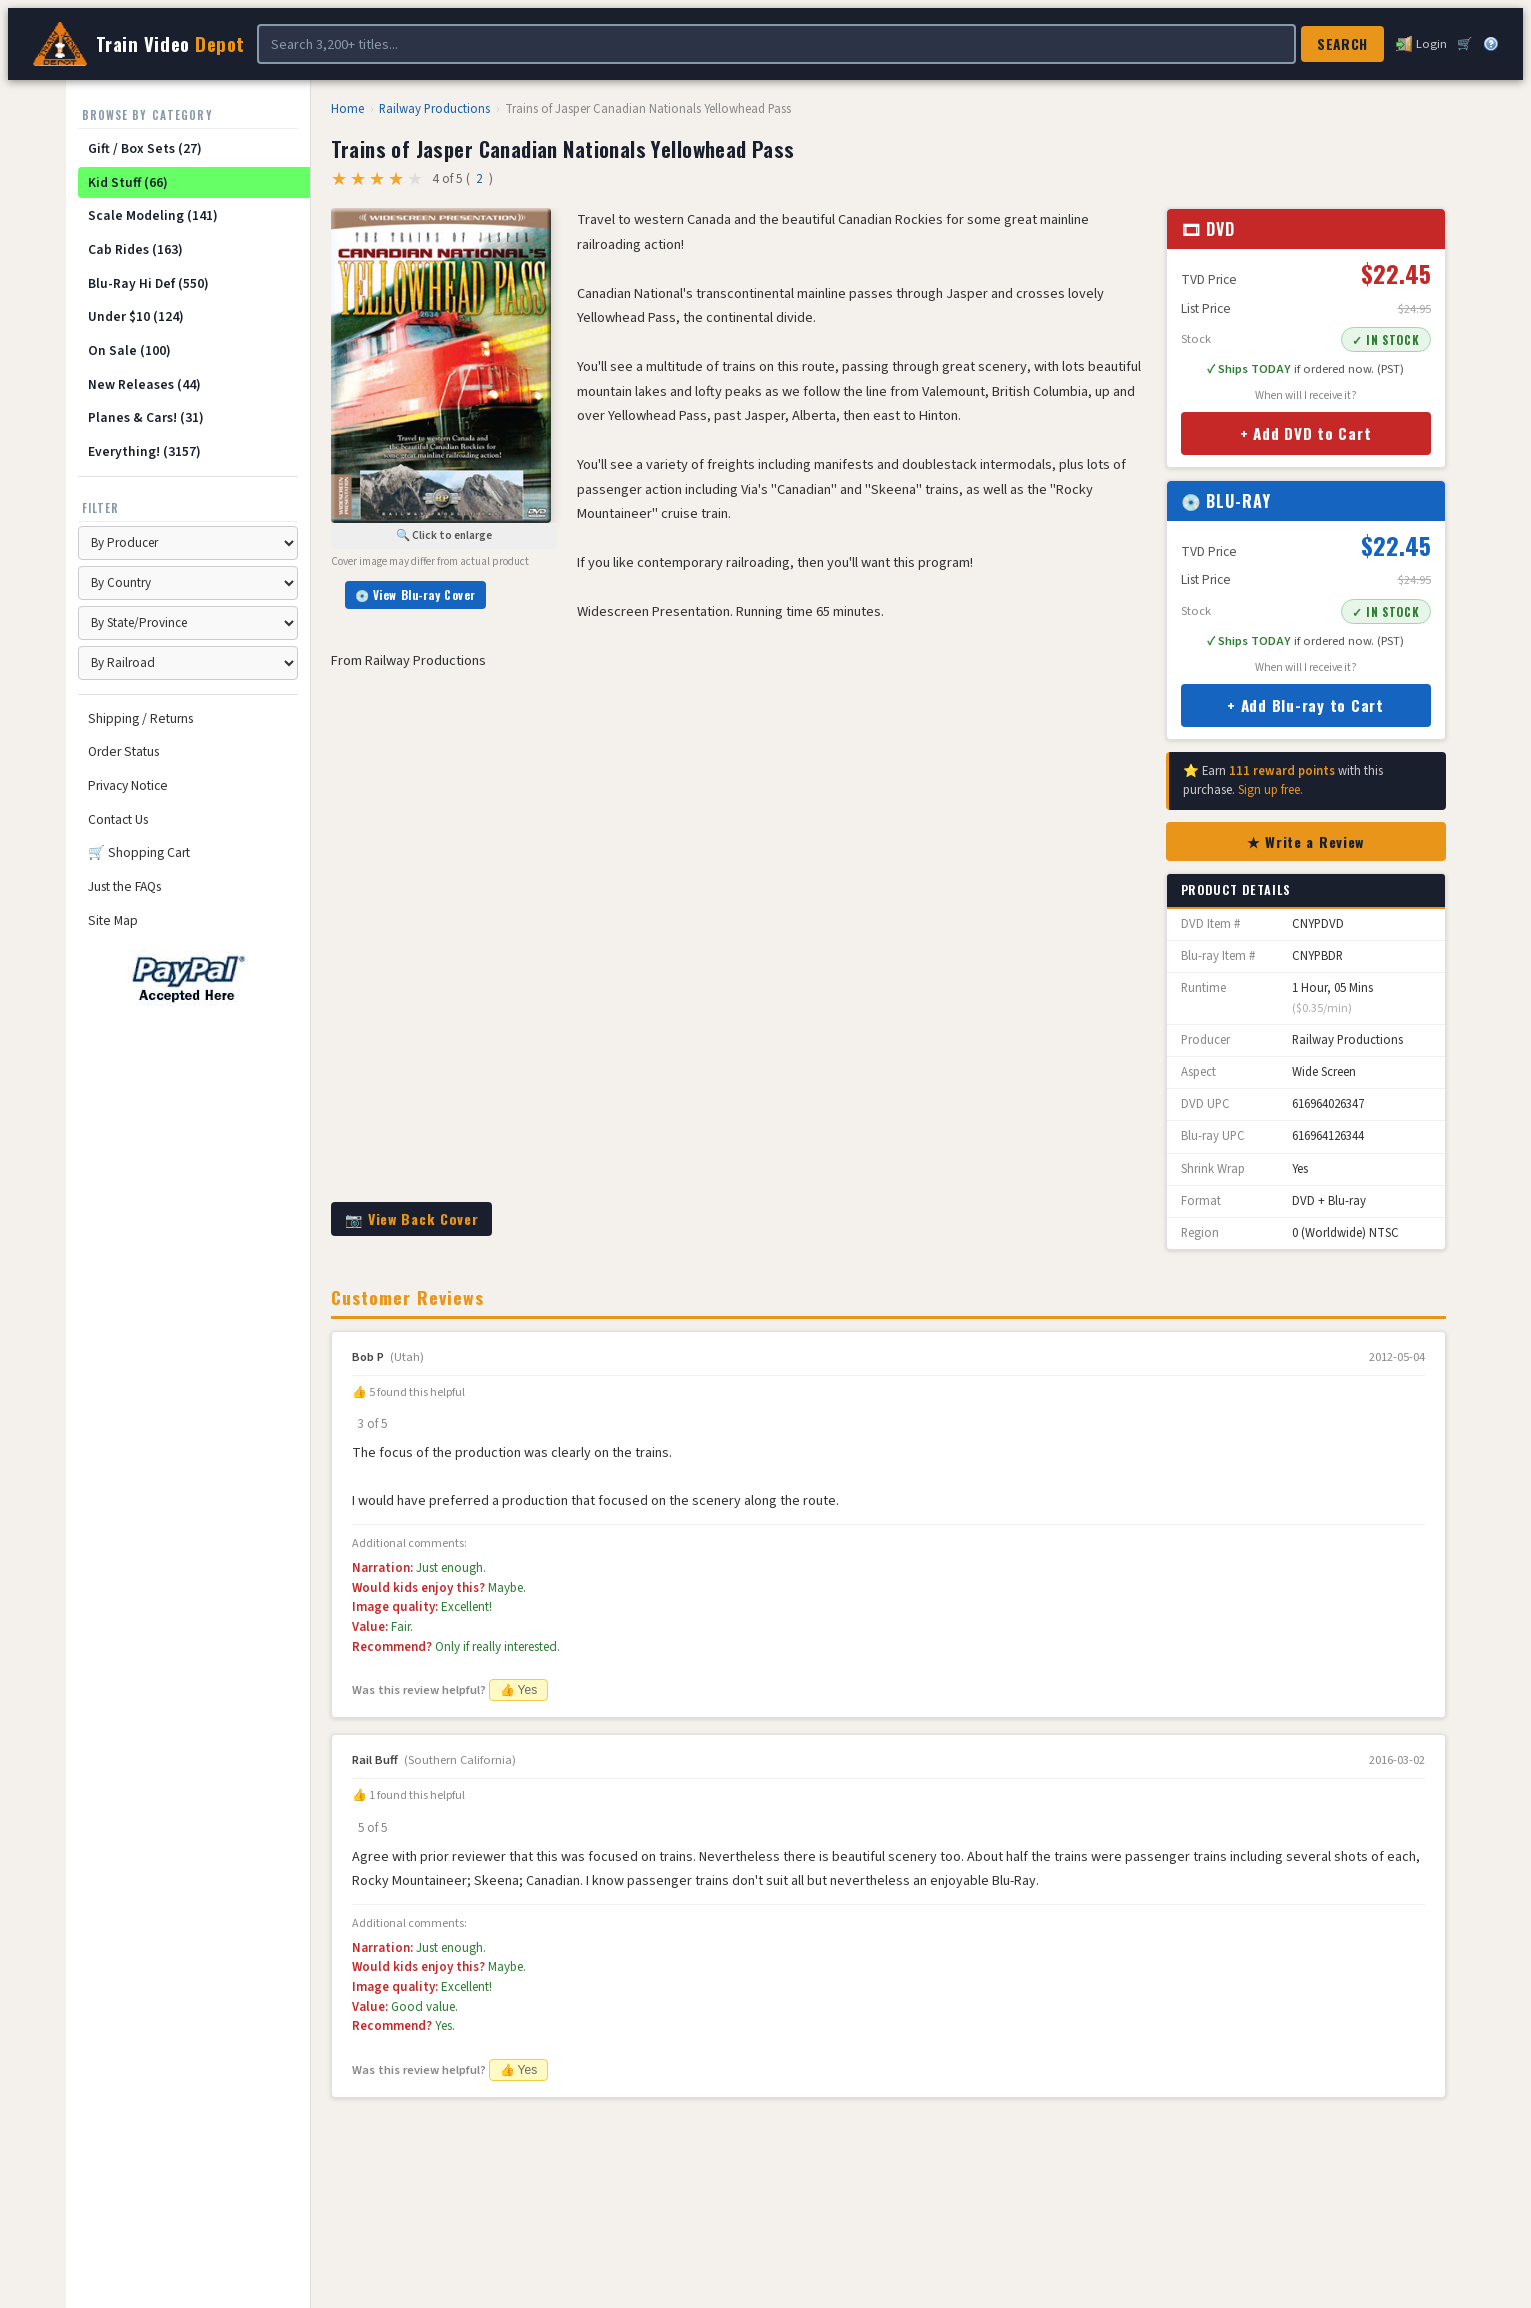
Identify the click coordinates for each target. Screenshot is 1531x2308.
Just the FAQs (124, 886)
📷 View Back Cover (412, 1218)
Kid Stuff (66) (128, 182)
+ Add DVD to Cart (1306, 433)
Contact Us (118, 819)
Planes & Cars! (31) (146, 417)
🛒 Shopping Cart (139, 852)
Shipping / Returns (140, 718)
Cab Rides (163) (135, 249)
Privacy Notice (128, 785)
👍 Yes (519, 1690)
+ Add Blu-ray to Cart (1305, 705)
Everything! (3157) (144, 451)
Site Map (113, 920)
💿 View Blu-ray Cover (416, 594)
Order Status (123, 751)
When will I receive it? (1306, 395)
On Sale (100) (129, 350)
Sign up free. (1270, 790)
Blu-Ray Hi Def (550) (148, 283)
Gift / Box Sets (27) (145, 148)
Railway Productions (434, 109)
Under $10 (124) (136, 316)
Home (347, 109)
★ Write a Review (1305, 841)
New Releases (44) (144, 384)
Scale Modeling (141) (153, 215)
